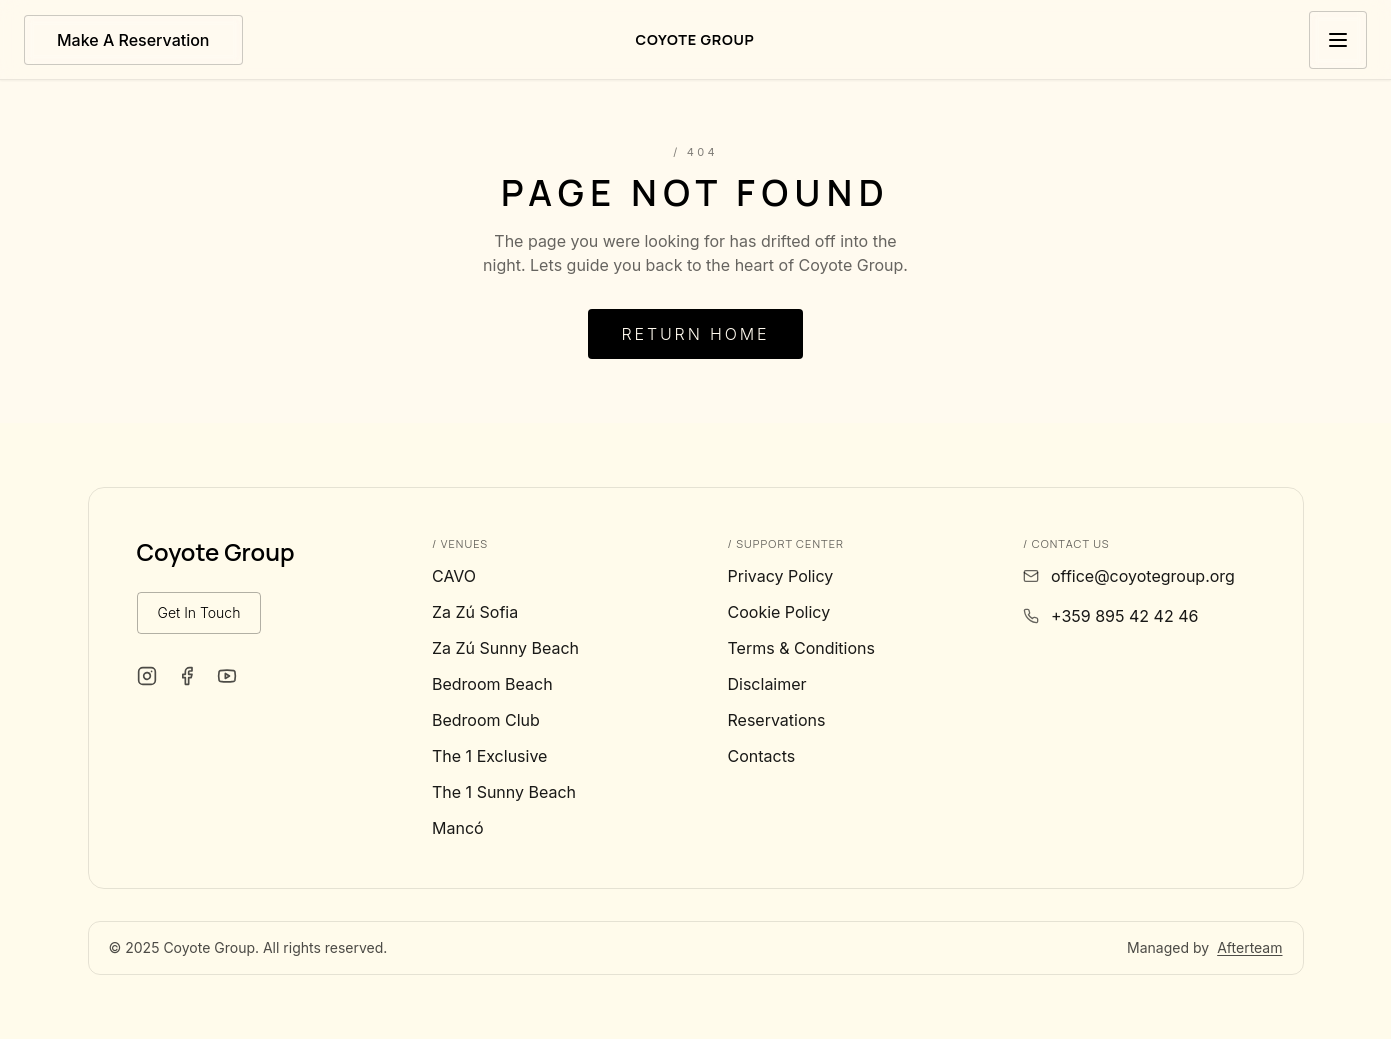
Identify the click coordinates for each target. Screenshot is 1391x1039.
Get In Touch (199, 612)
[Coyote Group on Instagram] (147, 676)
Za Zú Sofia (475, 612)
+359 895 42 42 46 (1124, 616)
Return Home (695, 334)
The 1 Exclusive (489, 756)
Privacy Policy (781, 576)
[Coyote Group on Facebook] (187, 676)
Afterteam (1249, 947)
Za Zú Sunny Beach (505, 648)
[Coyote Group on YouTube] (227, 676)
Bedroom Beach (492, 684)
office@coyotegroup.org (1143, 576)
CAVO (454, 576)
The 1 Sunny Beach (504, 792)
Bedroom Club (486, 720)
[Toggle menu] (1338, 40)
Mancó (458, 828)
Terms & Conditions (801, 648)
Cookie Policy (779, 612)
